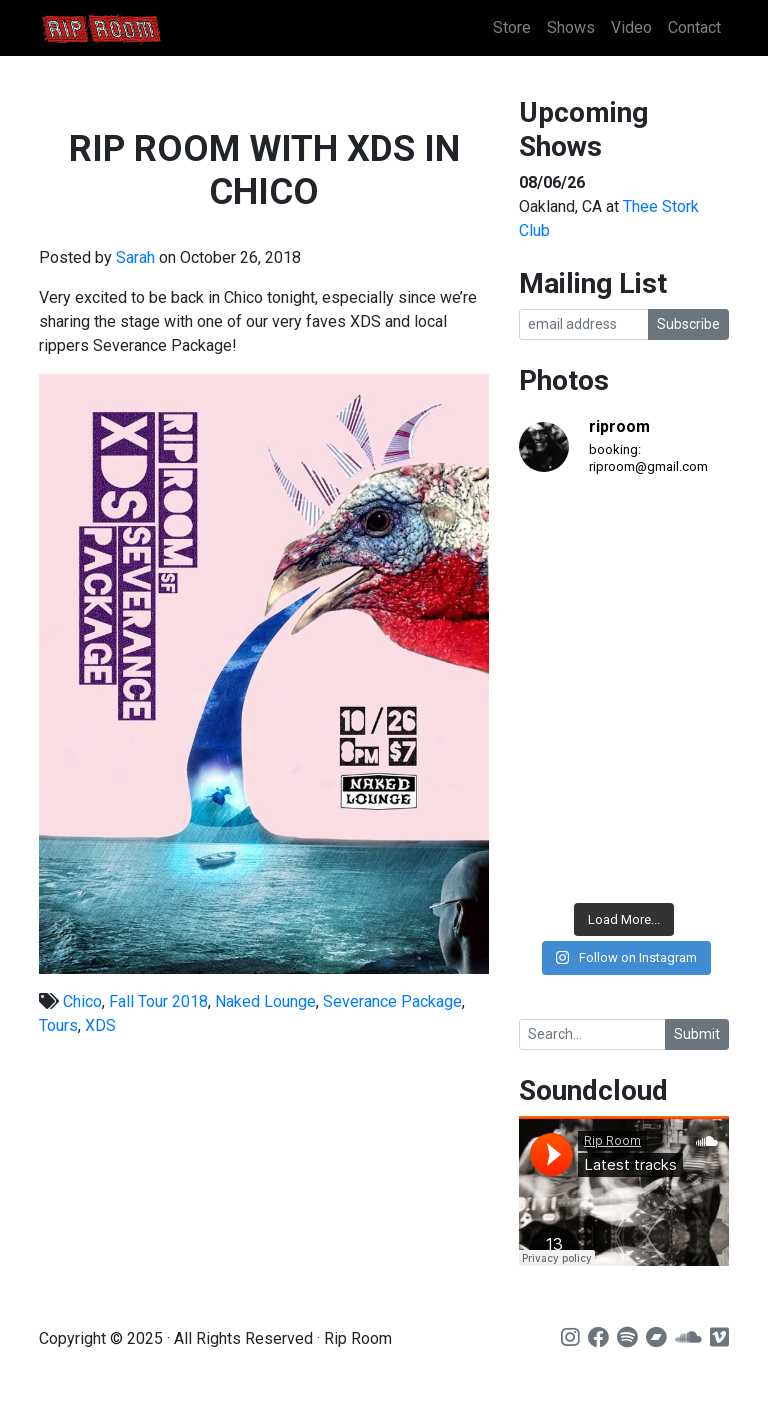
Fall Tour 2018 (158, 1001)
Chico (82, 1001)
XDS (100, 1025)
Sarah (135, 257)
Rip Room (139, 28)
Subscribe (688, 324)
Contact (694, 27)
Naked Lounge (265, 1001)
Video (631, 27)
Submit (697, 1034)
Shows (571, 27)
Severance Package (392, 1001)
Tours (58, 1025)
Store (512, 27)
